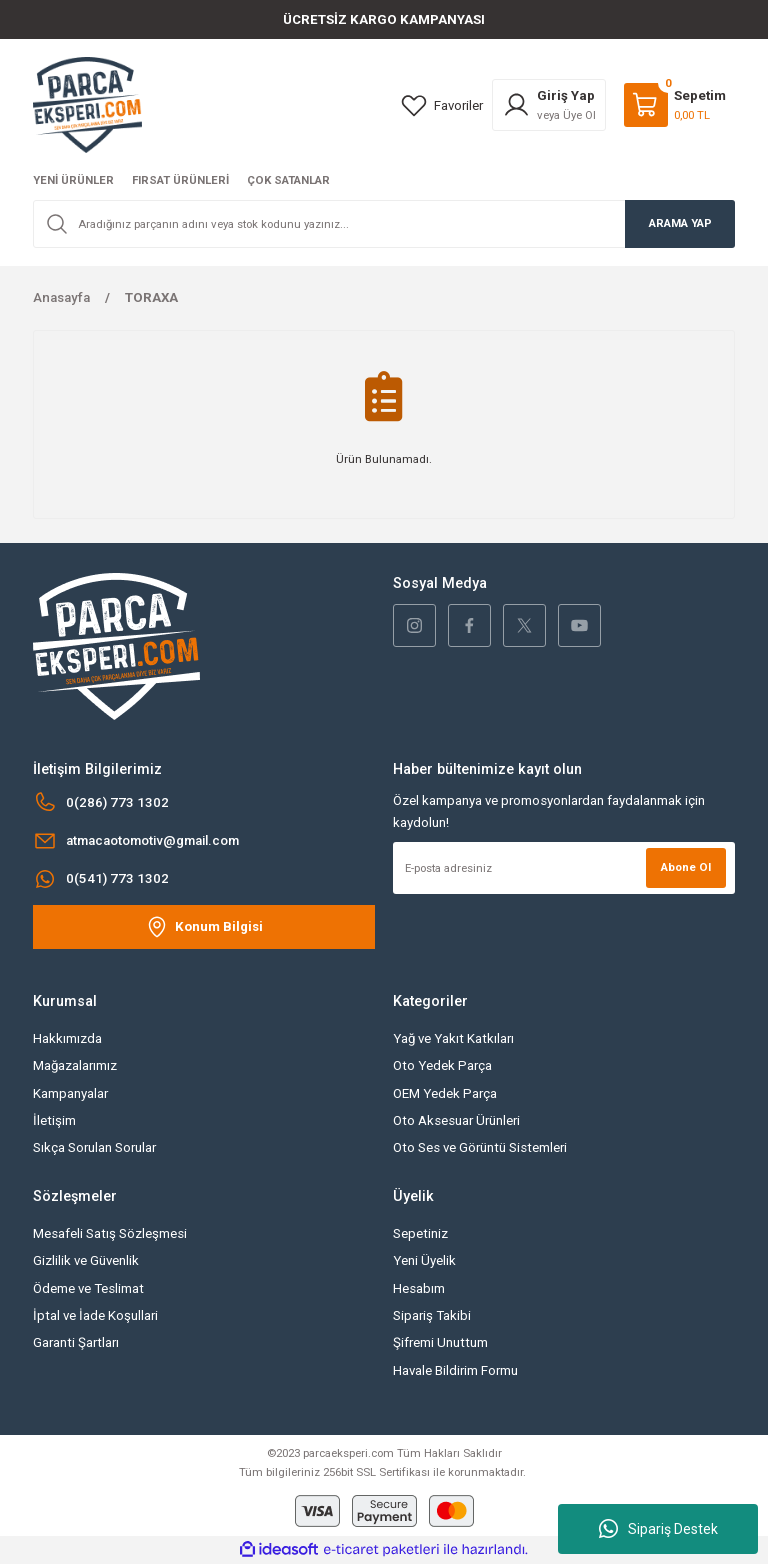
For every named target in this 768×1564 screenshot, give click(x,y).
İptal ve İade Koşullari (95, 1315)
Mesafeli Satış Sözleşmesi (110, 1233)
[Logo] (87, 104)
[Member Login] (549, 105)
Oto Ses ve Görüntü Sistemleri (480, 1147)
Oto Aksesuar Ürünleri (456, 1120)
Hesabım (419, 1288)
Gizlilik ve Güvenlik (86, 1260)
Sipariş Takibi (432, 1315)
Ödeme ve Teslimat (88, 1288)
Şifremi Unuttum (440, 1342)
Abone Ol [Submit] (686, 867)
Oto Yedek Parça (442, 1065)
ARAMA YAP (680, 223)
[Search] (384, 224)
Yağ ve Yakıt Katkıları (453, 1038)
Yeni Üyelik (424, 1260)
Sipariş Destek (658, 1529)
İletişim (54, 1120)
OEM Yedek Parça (445, 1093)
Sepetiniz (420, 1233)
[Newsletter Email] (564, 868)
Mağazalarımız (75, 1065)
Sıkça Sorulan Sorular (94, 1147)
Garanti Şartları (76, 1342)
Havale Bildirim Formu (455, 1370)
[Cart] (675, 105)
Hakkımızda (67, 1038)
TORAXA (151, 297)
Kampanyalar (70, 1093)
